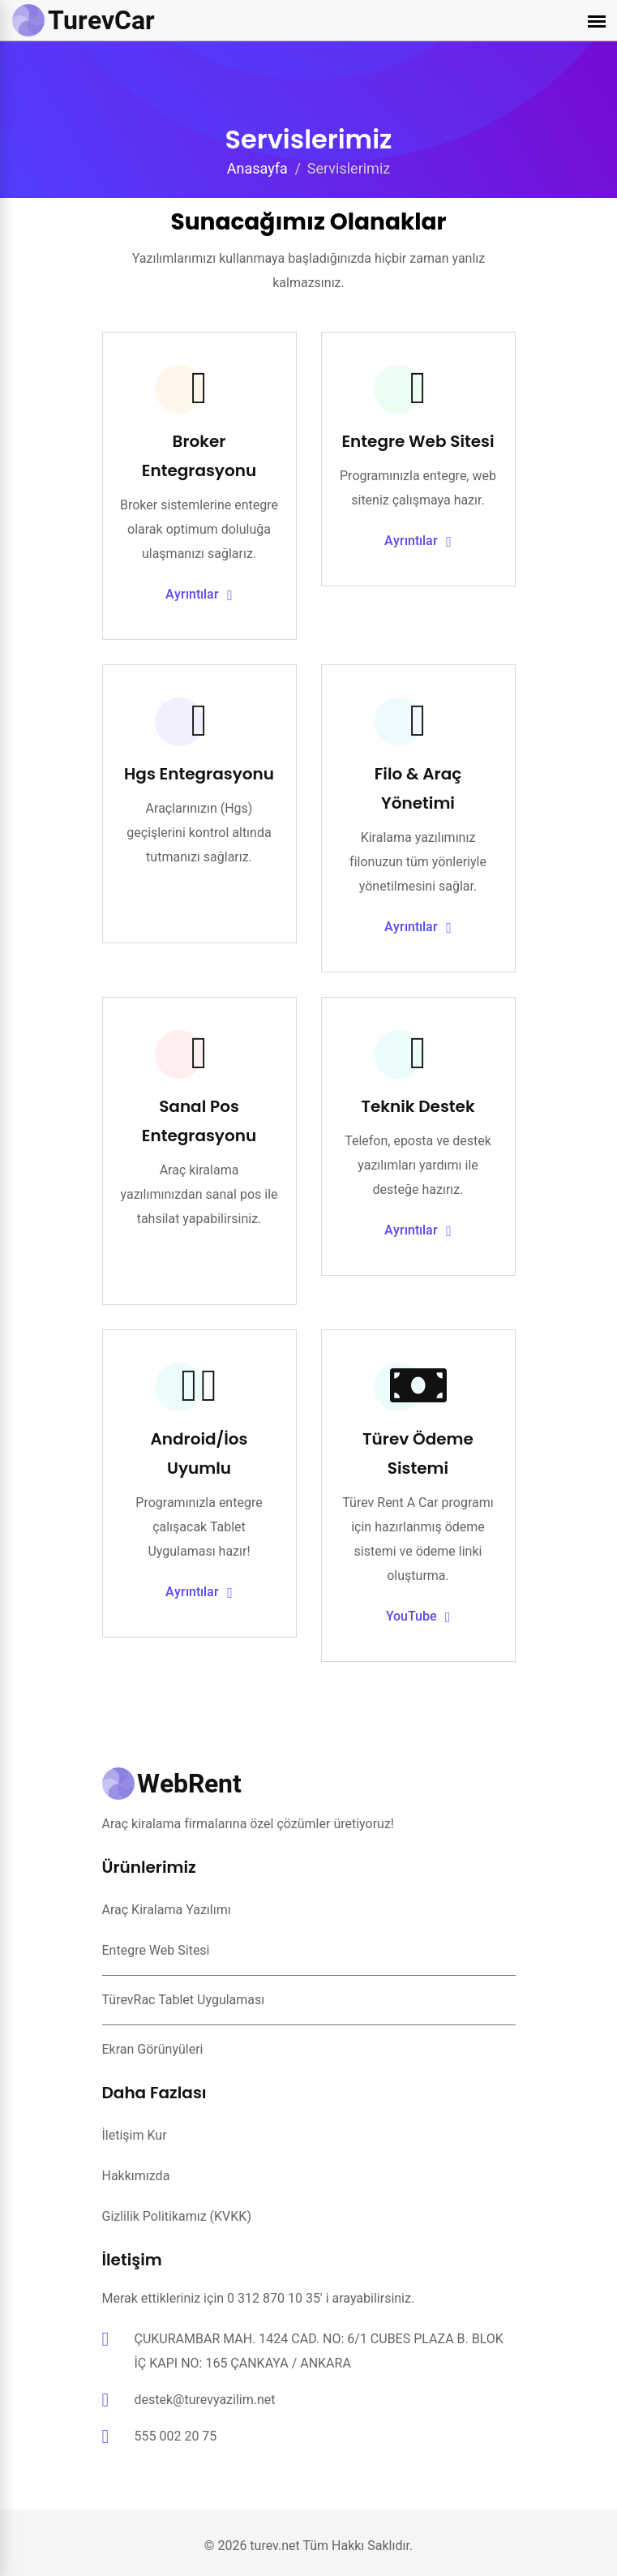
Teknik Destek (417, 1106)
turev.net (274, 2545)
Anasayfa (257, 168)
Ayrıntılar (199, 594)
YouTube (418, 1616)
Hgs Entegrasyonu (199, 773)
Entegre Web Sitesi (417, 441)
